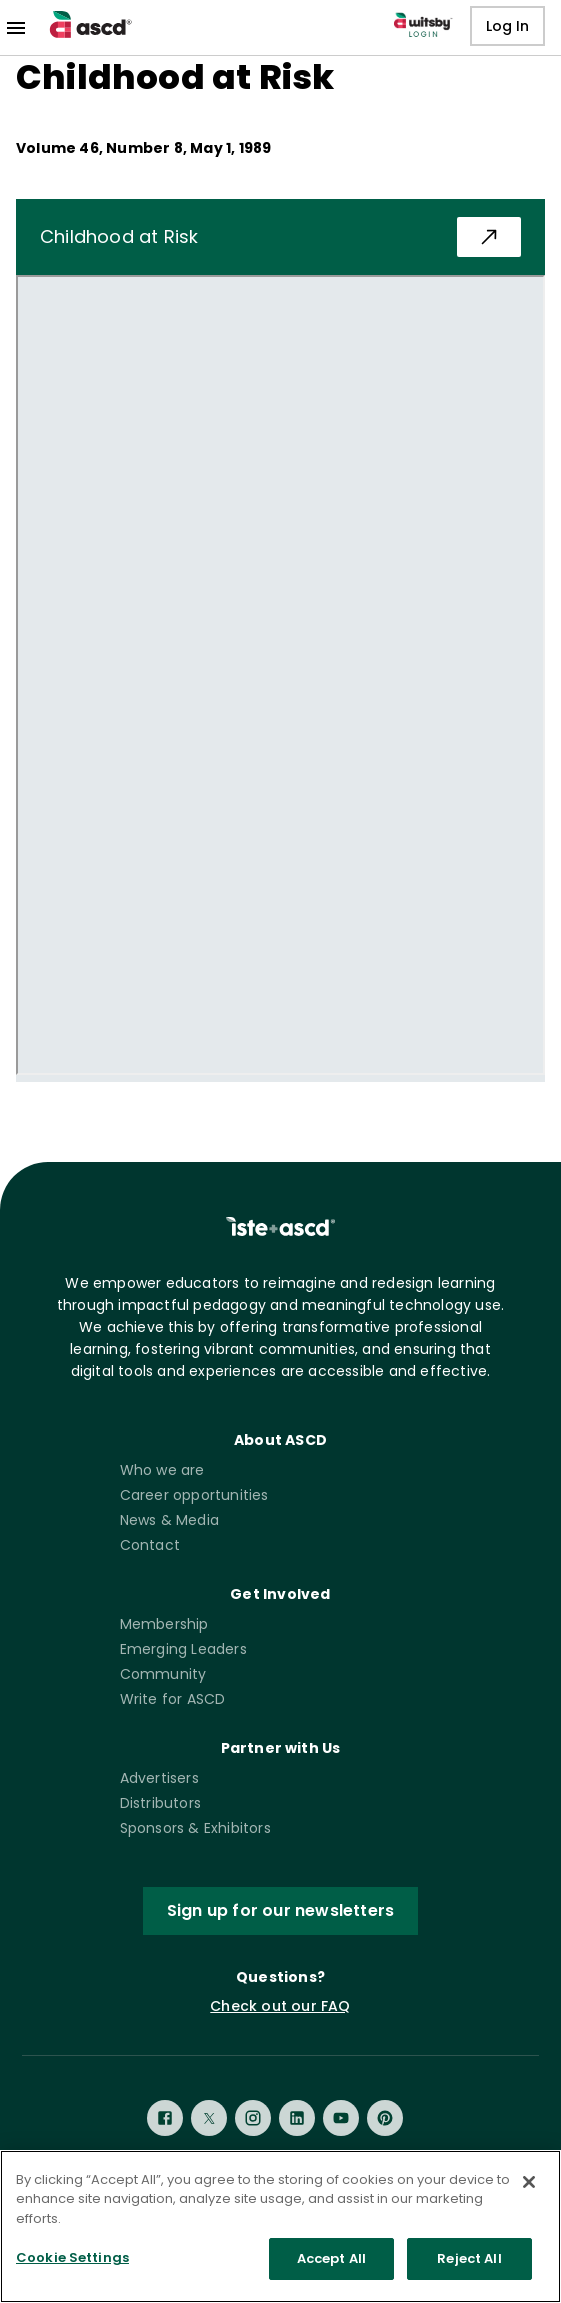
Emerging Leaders (183, 1649)
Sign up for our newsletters (280, 1911)
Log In (507, 26)
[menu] (16, 28)
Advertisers (159, 1778)
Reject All (469, 2258)
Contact (150, 1545)
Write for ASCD (173, 1699)
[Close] (529, 2182)
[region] (280, 2226)
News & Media (169, 1520)
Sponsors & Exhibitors (195, 1828)
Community (163, 1674)
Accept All (331, 2258)
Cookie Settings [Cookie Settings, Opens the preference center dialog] (72, 2257)
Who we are (162, 1470)
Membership (164, 1624)
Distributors (160, 1803)
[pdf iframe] (280, 675)
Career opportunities (194, 1495)
